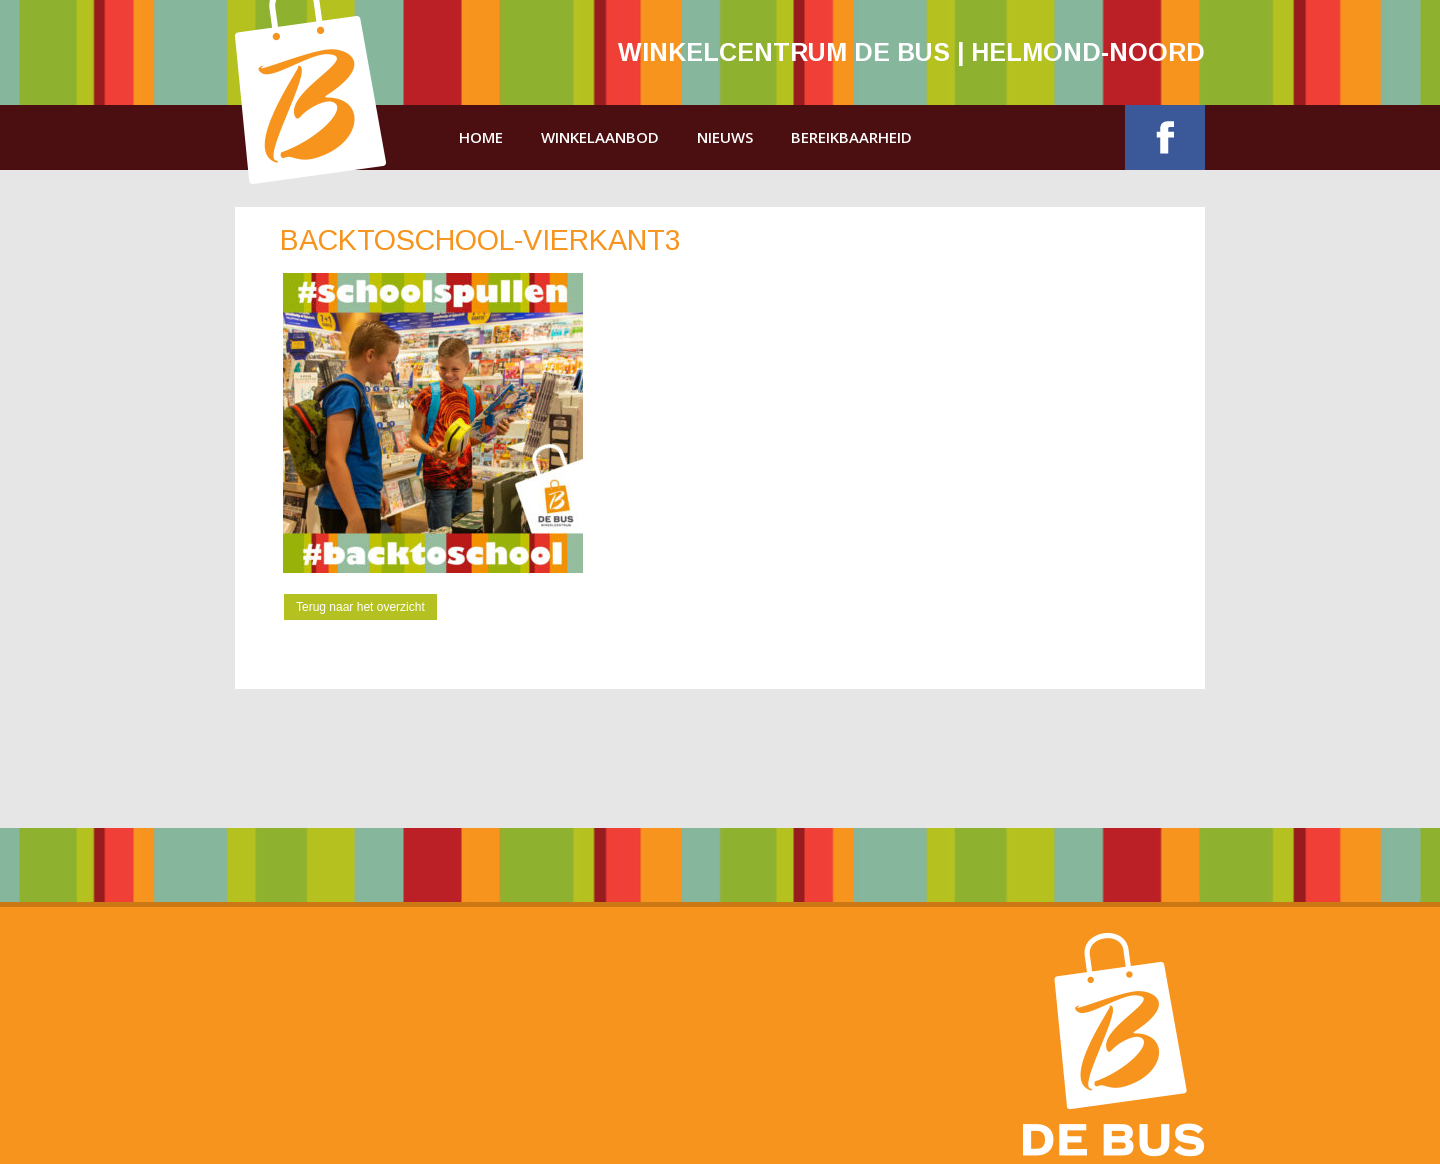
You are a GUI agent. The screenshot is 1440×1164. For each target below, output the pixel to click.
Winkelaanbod (600, 137)
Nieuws (725, 137)
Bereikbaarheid (851, 137)
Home (481, 137)
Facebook (1165, 137)
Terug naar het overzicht (360, 607)
